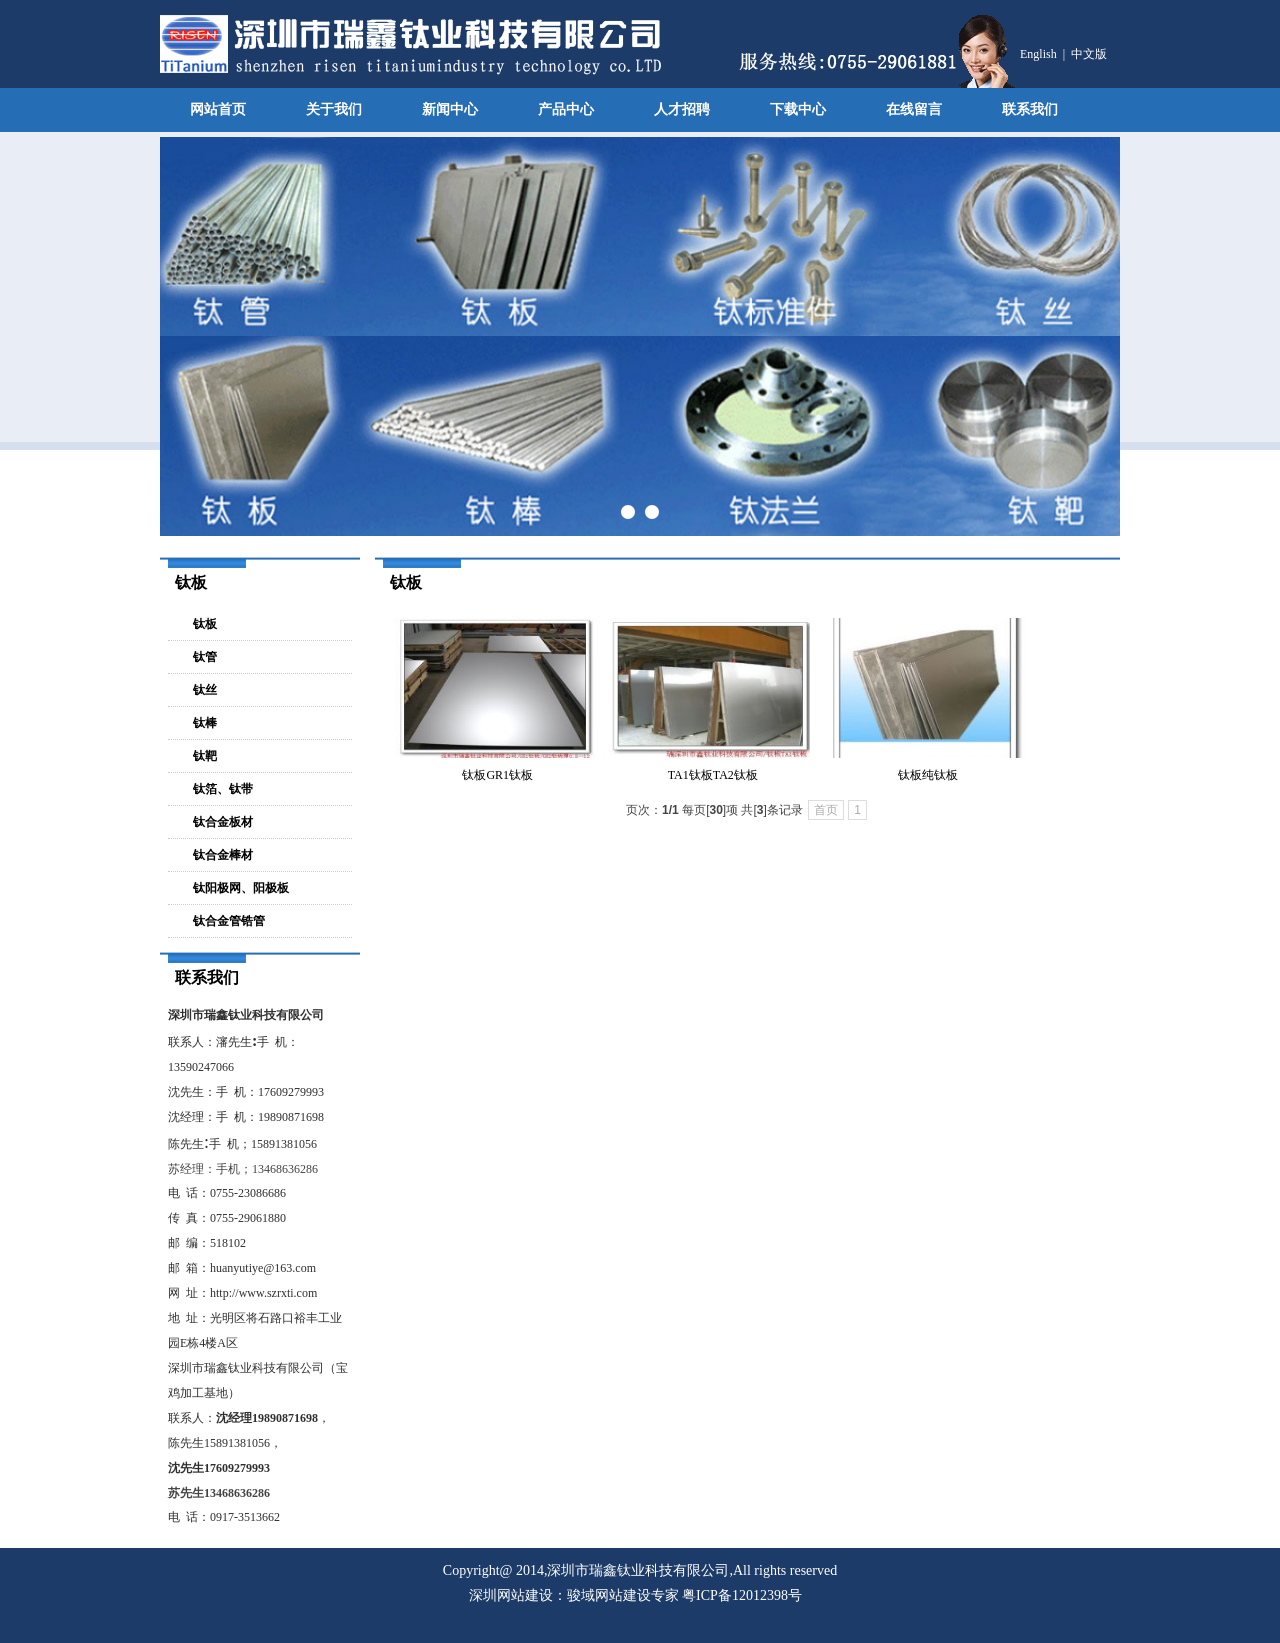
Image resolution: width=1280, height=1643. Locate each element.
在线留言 (914, 109)
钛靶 (205, 756)
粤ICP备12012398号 (742, 1595)
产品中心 (566, 109)
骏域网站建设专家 (623, 1595)
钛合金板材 (223, 822)
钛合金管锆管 (229, 921)
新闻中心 (450, 109)
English (1038, 54)
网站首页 (218, 109)
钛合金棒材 (223, 855)
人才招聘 (682, 109)
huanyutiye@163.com (263, 1268)
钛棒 (205, 723)
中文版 (1089, 54)
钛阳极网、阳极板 (241, 888)
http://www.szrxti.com (263, 1293)
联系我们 (1030, 109)
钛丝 (205, 690)
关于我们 (334, 109)
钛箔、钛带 (223, 789)
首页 (826, 810)
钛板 (205, 624)
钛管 (205, 657)
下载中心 (798, 109)
